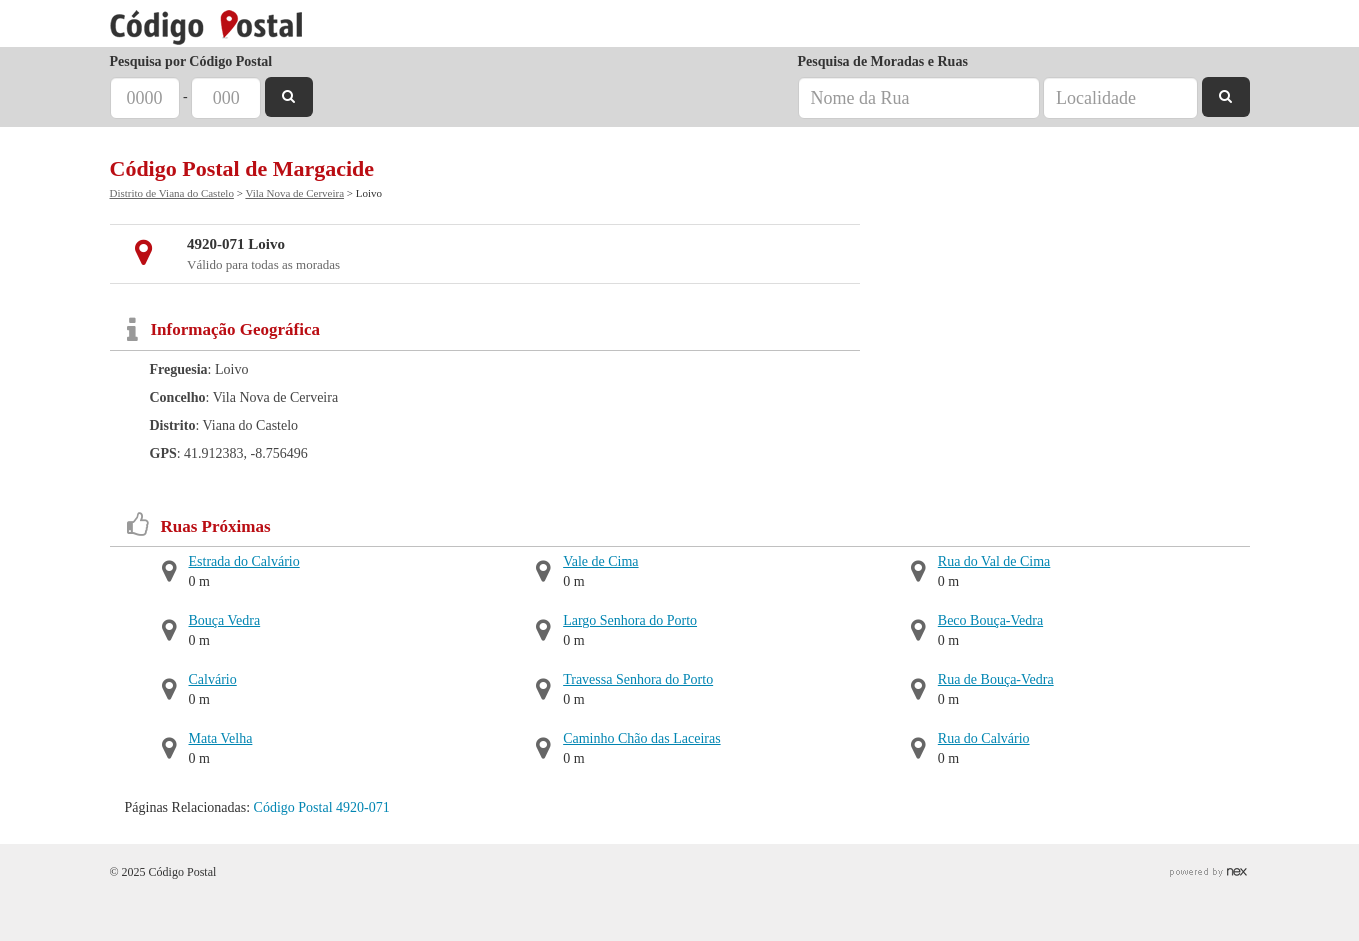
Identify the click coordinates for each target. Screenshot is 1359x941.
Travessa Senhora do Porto (638, 679)
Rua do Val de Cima (994, 561)
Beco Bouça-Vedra (990, 620)
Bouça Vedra (225, 620)
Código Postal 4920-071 (322, 807)
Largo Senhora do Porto (630, 620)
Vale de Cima (600, 561)
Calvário (213, 679)
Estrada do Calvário (244, 561)
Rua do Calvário (984, 738)
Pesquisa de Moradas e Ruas (883, 61)
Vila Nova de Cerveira (294, 193)
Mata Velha (221, 738)
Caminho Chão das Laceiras (641, 738)
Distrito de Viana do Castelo (172, 193)
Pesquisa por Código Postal (191, 61)
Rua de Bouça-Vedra (996, 679)
